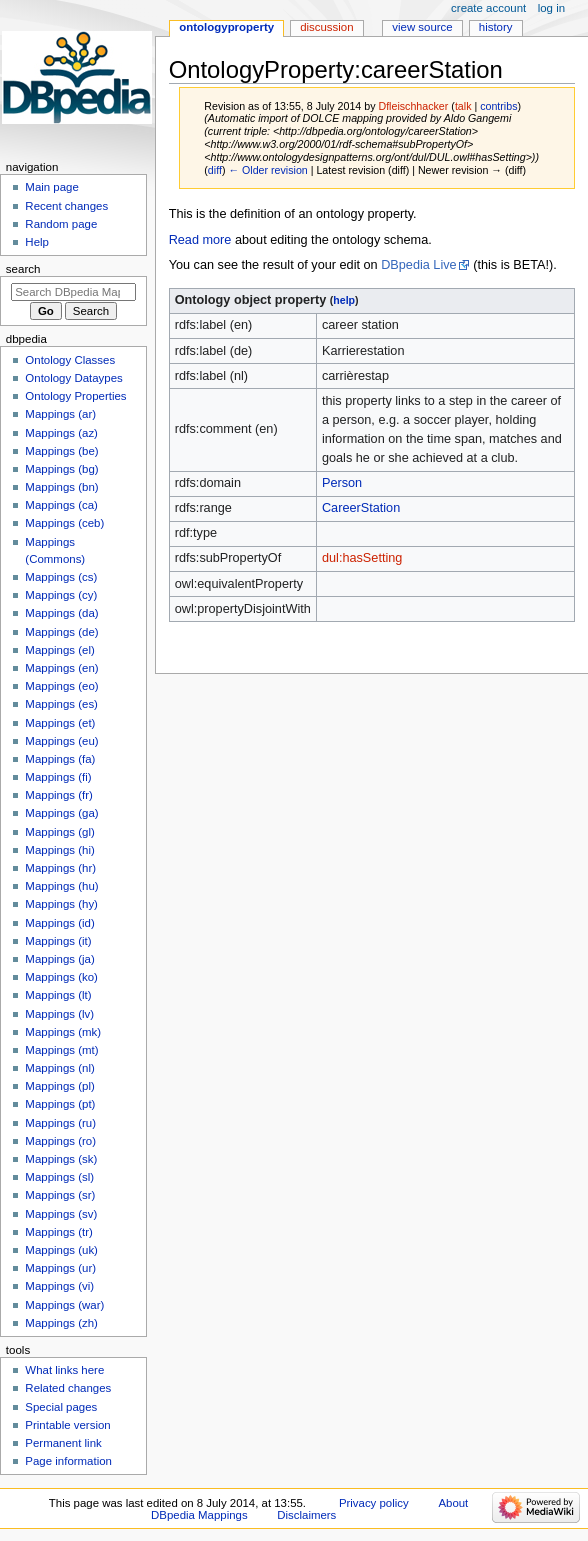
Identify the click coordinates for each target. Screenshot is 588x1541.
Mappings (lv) (59, 1014)
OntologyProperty (226, 27)
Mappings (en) (61, 668)
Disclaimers (306, 1515)
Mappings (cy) (61, 595)
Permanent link (63, 1443)
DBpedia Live (418, 265)
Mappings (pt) (60, 1104)
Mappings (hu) (61, 886)
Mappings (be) (61, 451)
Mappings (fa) (60, 759)
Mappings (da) (61, 613)
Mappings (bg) (61, 469)
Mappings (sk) (61, 1159)
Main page (52, 187)
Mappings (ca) (61, 505)
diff (215, 170)
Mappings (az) (61, 433)
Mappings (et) (60, 723)
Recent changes (66, 206)
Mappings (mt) (61, 1050)
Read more (200, 240)
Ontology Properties (75, 396)
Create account (488, 8)
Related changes (68, 1388)
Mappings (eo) (61, 686)
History (496, 27)
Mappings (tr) (58, 1232)
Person (342, 483)
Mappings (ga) (61, 813)
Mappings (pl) (59, 1086)
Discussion (326, 27)
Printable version (67, 1425)
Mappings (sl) (59, 1177)
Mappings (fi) (58, 777)
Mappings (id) (59, 923)
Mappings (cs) (61, 577)
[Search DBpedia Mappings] (73, 292)
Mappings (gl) (59, 832)
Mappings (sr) (60, 1195)
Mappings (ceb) (64, 523)
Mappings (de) (61, 632)
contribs (498, 106)
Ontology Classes (70, 360)
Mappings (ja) (59, 959)
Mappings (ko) (61, 977)
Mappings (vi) (59, 1286)
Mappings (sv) (61, 1214)
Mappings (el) (59, 650)
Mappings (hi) (59, 850)
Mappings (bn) (61, 487)
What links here (64, 1370)
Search (23, 269)
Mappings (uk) (61, 1250)
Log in (551, 8)
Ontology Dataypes (73, 378)
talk (463, 106)
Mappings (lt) (58, 995)
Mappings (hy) (61, 904)
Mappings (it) (58, 941)
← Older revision (267, 170)
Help (37, 242)
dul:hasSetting (362, 558)
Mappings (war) (64, 1305)
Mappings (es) (61, 704)
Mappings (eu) (61, 741)
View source (422, 27)
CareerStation (361, 508)
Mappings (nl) (59, 1068)
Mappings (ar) (60, 414)
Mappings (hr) (60, 868)
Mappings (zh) (61, 1323)
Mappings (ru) (60, 1123)
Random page (61, 224)
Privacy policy (374, 1503)
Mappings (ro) (60, 1141)
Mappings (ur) (60, 1268)
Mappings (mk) (63, 1032)
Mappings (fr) (58, 795)
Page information (68, 1461)
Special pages (61, 1407)
